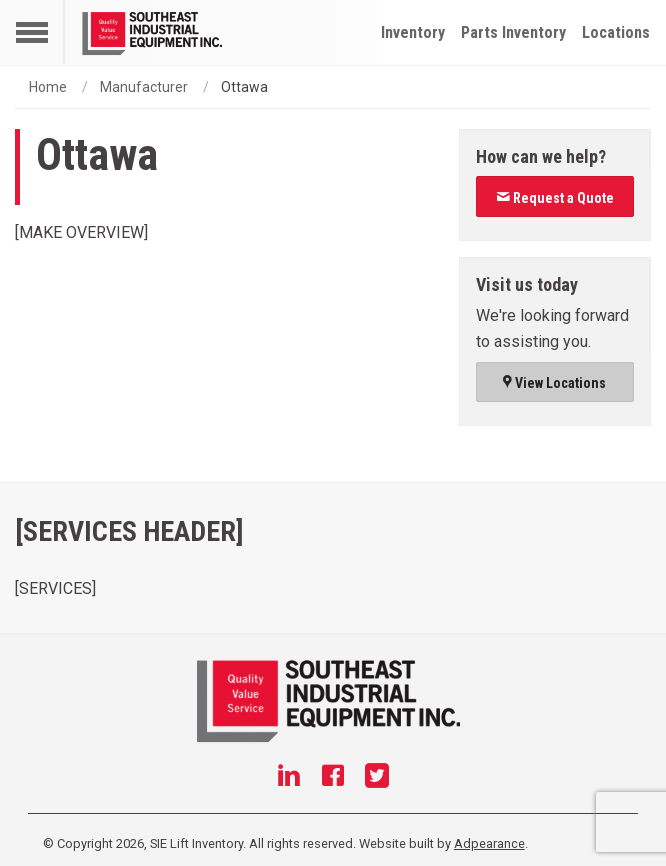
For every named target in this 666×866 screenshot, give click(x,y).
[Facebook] (333, 778)
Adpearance (489, 843)
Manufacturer (144, 87)
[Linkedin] (289, 778)
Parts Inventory (513, 32)
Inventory (413, 32)
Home (48, 87)
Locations (616, 32)
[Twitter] (377, 778)
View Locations (554, 383)
